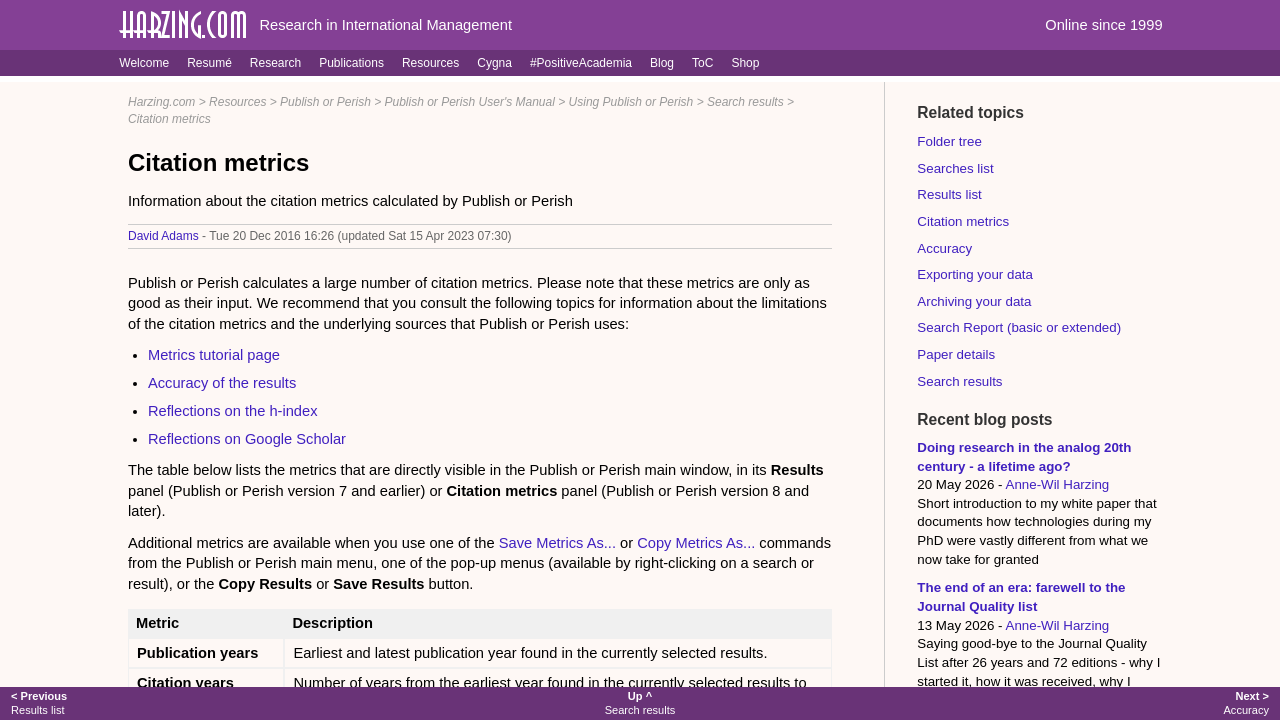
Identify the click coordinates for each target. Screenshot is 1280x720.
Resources (430, 63)
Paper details (956, 354)
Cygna (494, 63)
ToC (702, 63)
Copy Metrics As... (696, 543)
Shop (745, 63)
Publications (351, 63)
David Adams (163, 236)
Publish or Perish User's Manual (470, 102)
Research (275, 63)
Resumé (209, 63)
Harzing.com (161, 102)
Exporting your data (975, 274)
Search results (745, 102)
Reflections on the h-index (232, 411)
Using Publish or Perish (631, 102)
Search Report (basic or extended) (1019, 327)
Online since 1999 (1103, 25)
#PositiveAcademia (581, 63)
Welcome (144, 63)
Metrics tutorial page (214, 355)
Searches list (955, 168)
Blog (662, 63)
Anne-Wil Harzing (1058, 484)
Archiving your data (974, 301)
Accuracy (944, 248)
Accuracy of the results (222, 383)
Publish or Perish (325, 102)
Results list (949, 194)
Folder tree (949, 141)
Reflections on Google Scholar (247, 439)
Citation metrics (169, 119)
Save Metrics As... (557, 543)
